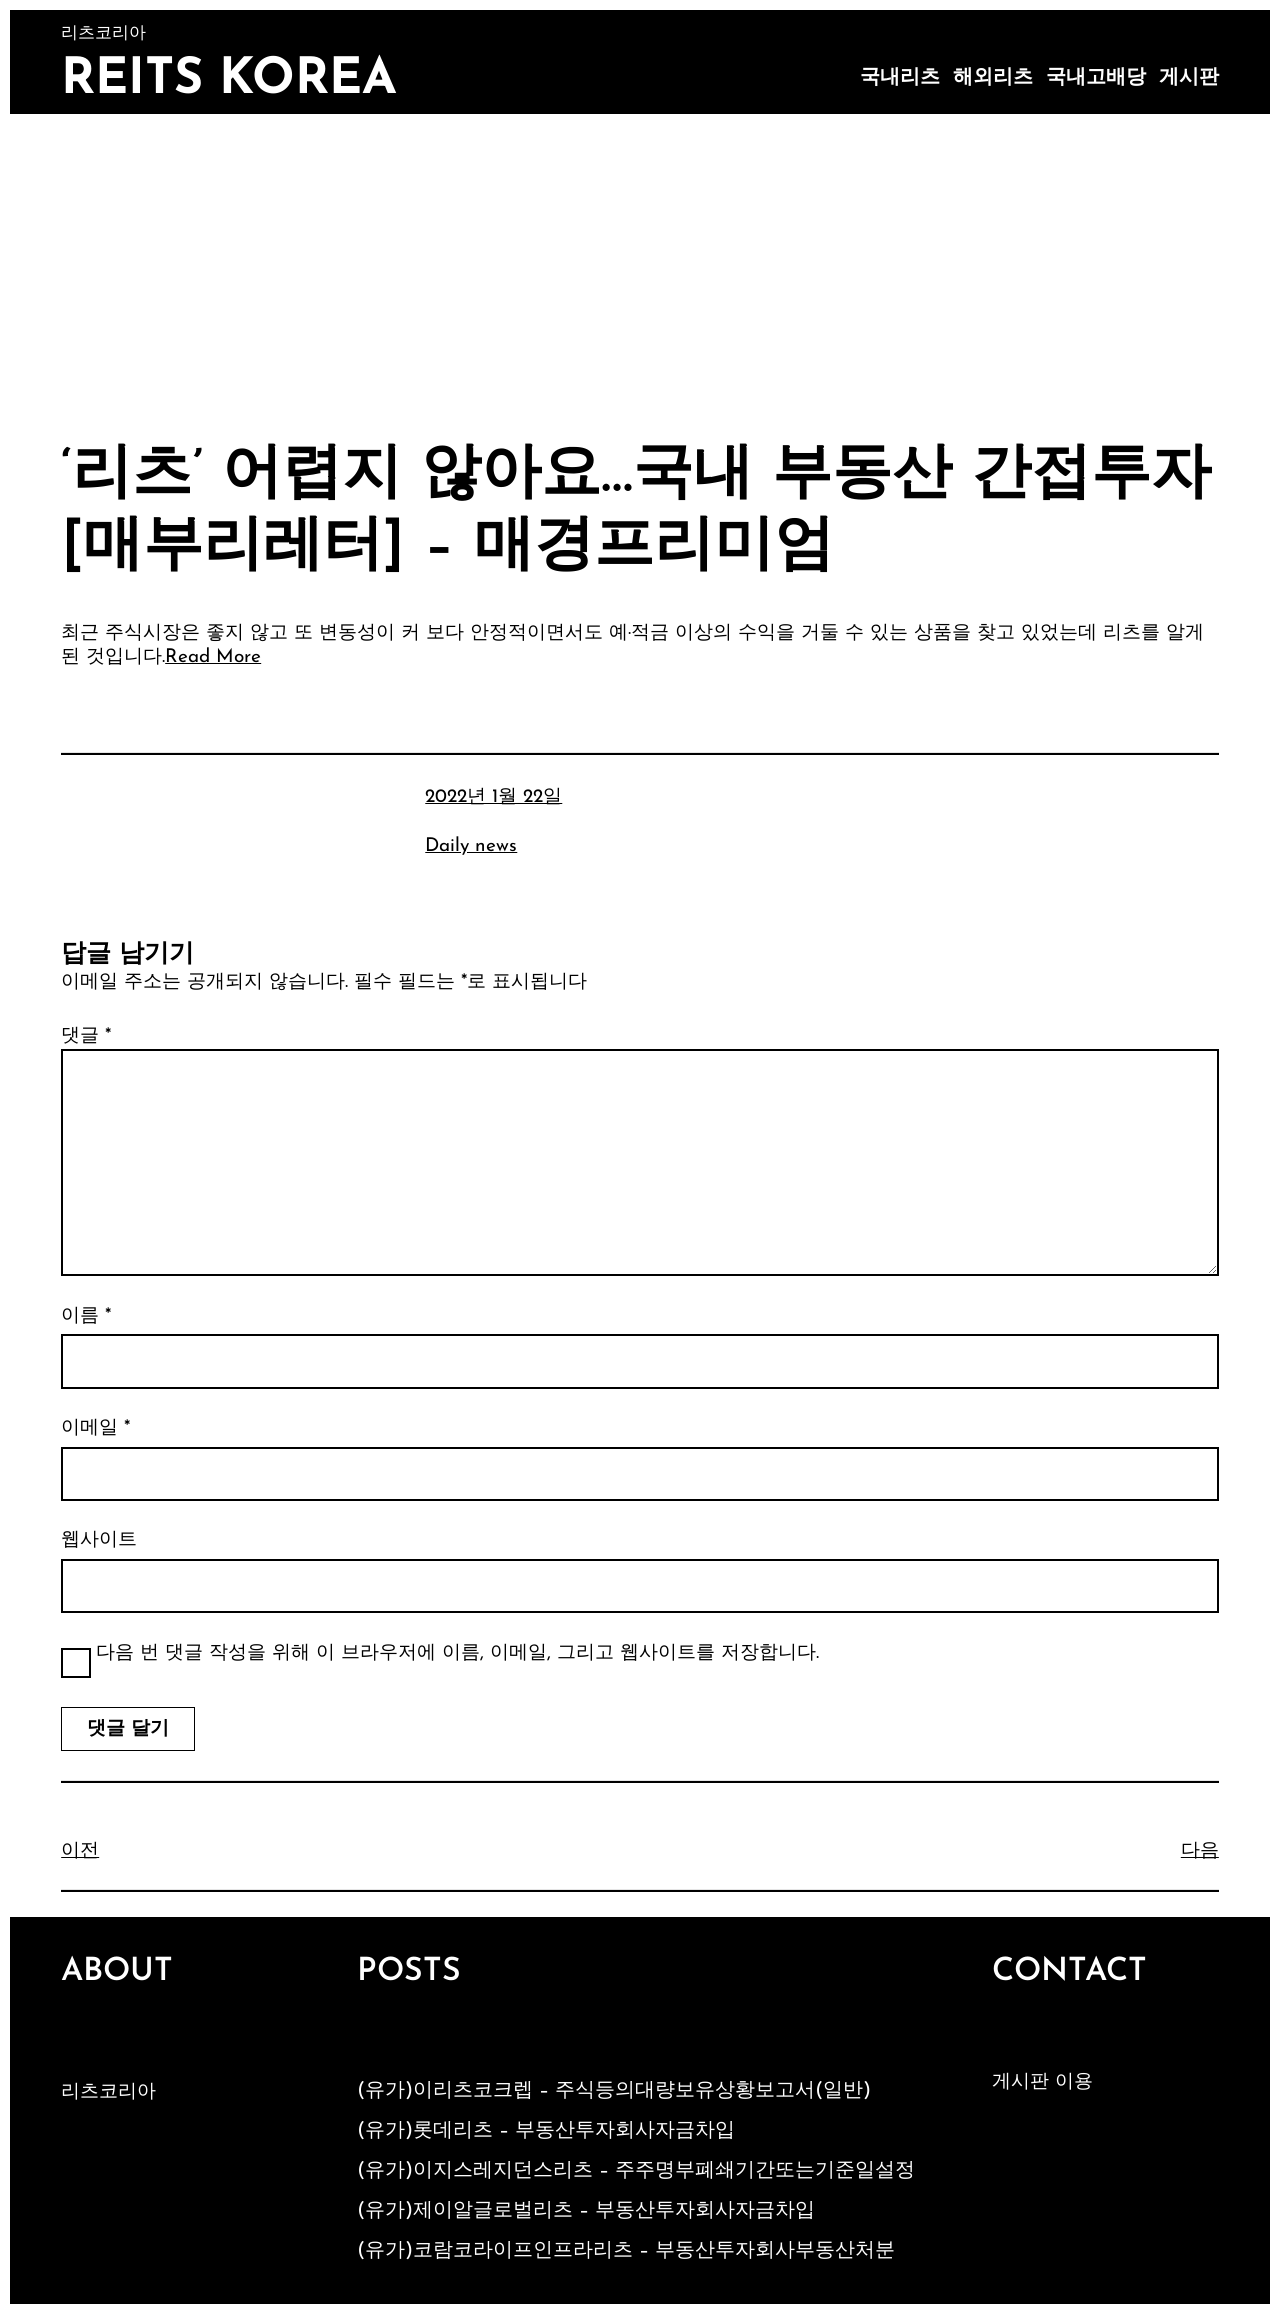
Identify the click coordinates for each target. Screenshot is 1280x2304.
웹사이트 (99, 1540)
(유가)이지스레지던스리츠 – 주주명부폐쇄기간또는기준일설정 (636, 2171)
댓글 (86, 1036)
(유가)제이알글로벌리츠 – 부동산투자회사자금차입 (586, 2211)
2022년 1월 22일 (493, 797)
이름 (86, 1316)
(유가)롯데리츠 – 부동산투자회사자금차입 (546, 2131)
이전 (80, 1851)
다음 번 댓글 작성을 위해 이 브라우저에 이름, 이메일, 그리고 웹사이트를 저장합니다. (457, 1653)
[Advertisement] (640, 264)
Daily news (471, 846)
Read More (213, 657)
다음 (1200, 1851)
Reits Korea (229, 80)
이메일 (95, 1428)
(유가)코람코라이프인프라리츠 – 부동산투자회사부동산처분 (626, 2251)
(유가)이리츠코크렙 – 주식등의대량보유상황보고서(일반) (614, 2091)
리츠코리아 (108, 2092)
